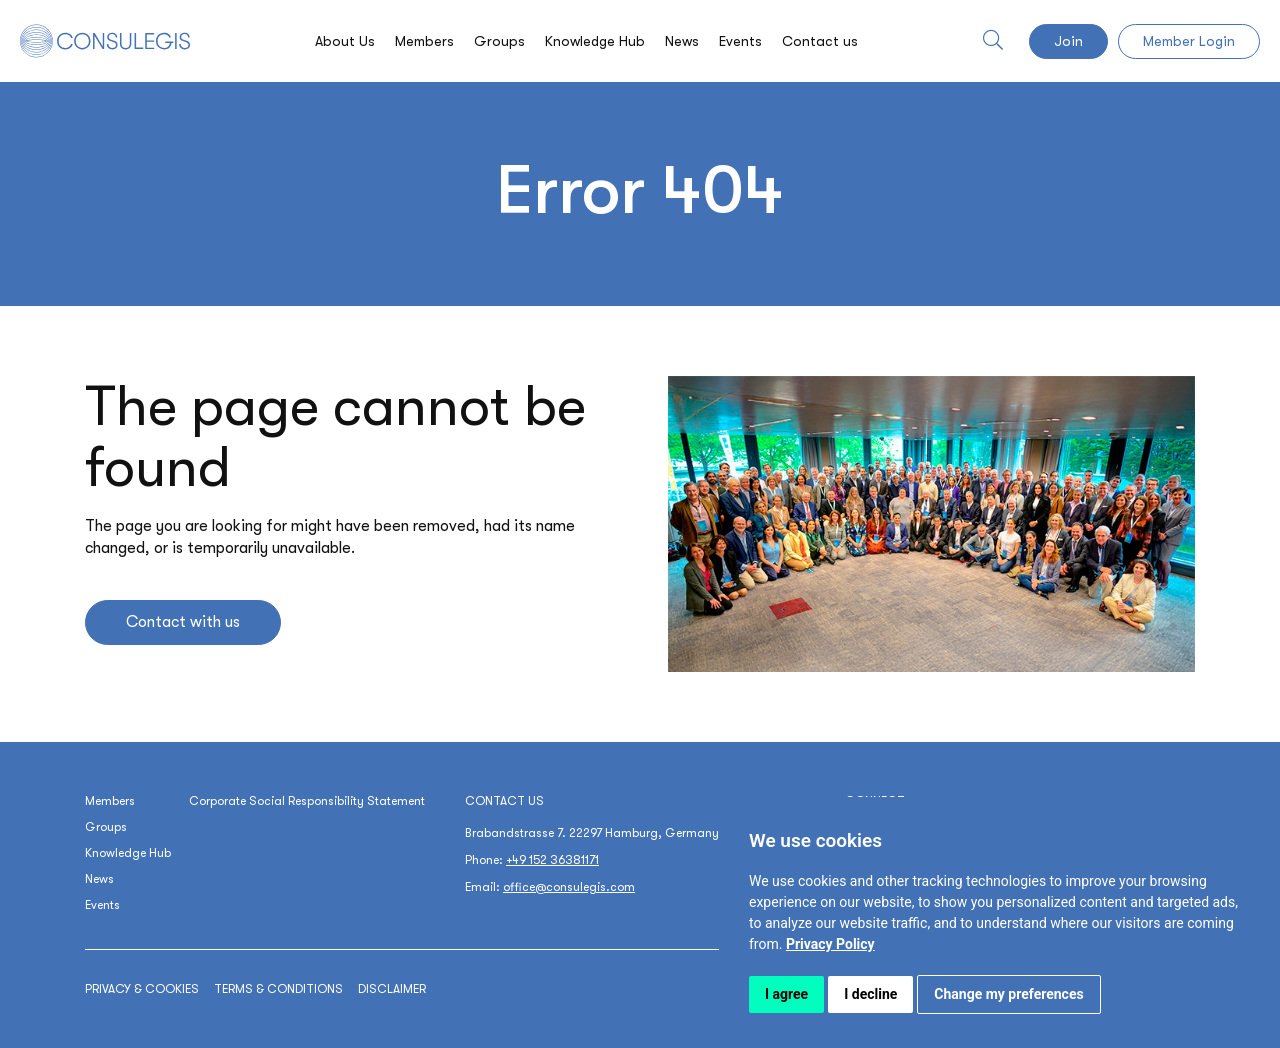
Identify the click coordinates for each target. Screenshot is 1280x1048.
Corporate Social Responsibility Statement (307, 801)
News (682, 41)
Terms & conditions (278, 989)
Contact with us (183, 622)
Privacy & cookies (142, 989)
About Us (345, 41)
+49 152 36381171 (552, 860)
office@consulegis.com (569, 887)
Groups (499, 41)
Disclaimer (392, 989)
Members (424, 41)
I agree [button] (786, 994)
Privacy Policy (830, 944)
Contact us (820, 41)
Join (1068, 41)
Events (740, 41)
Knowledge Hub (595, 41)
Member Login (1189, 41)
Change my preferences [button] (1008, 994)
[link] (830, 944)
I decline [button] (870, 994)
